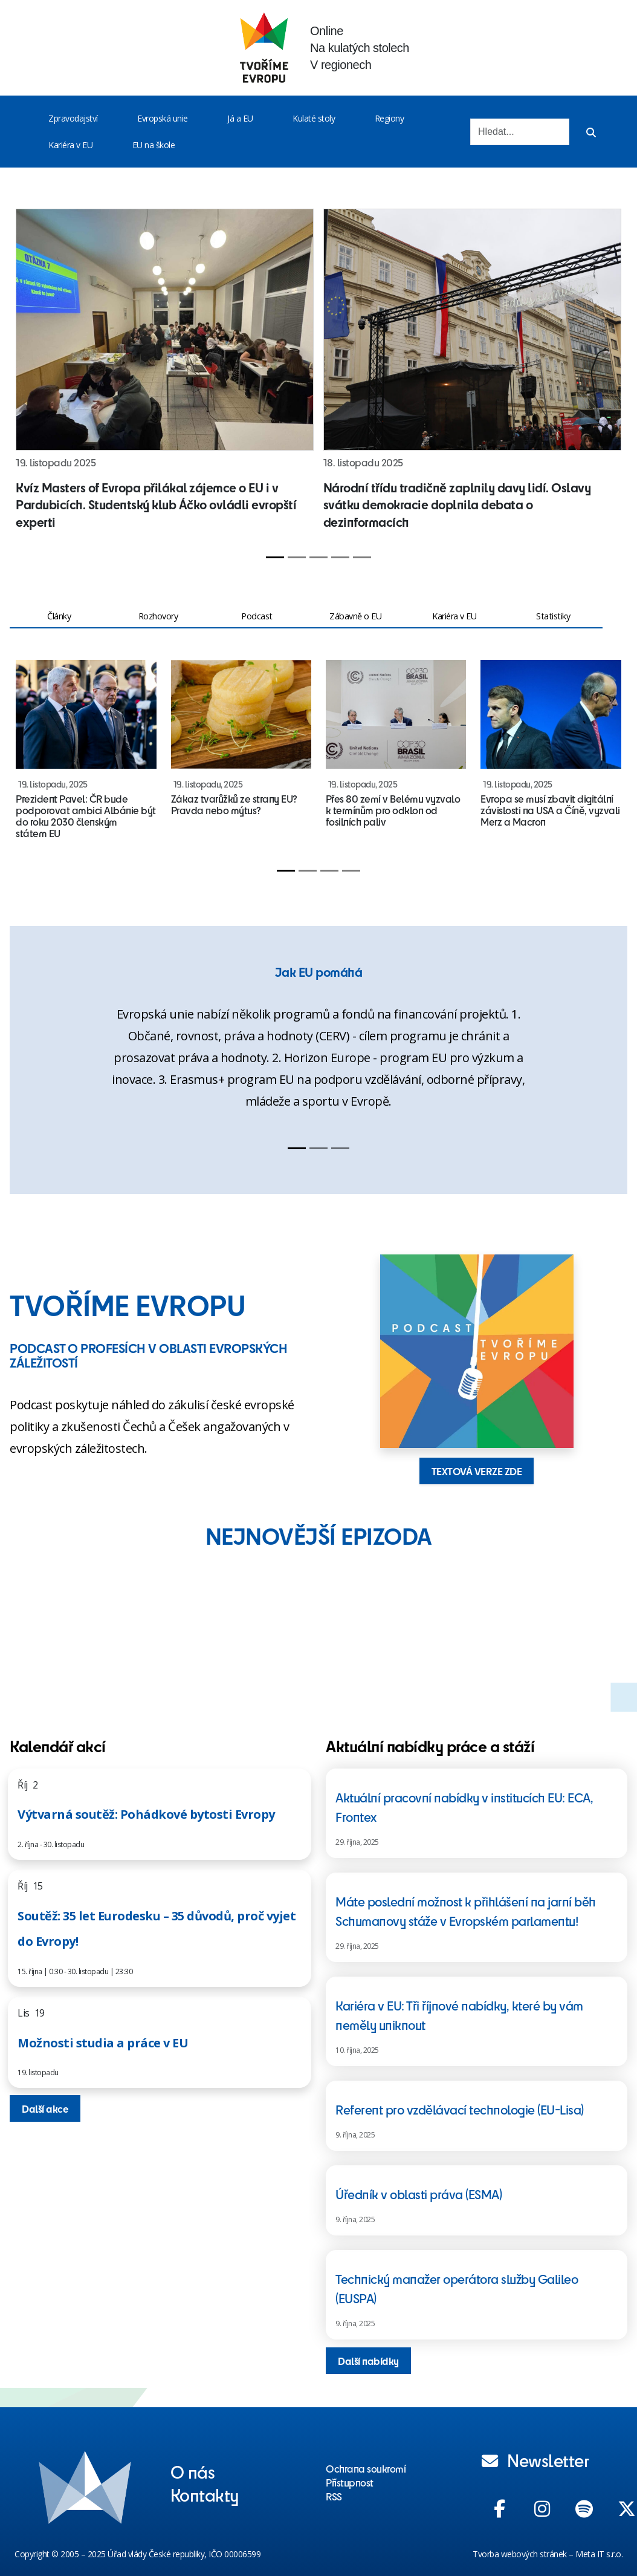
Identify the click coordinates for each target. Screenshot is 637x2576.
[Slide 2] (297, 557)
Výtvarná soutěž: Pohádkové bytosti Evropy (146, 1814)
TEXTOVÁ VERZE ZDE (477, 1471)
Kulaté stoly (314, 118)
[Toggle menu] (100, 118)
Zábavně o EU (355, 616)
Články (59, 616)
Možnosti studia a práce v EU (103, 2043)
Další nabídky (368, 2360)
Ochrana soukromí (366, 2468)
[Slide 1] (275, 557)
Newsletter (535, 2460)
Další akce (45, 2108)
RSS (334, 2496)
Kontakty (204, 2494)
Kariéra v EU (70, 145)
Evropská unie (162, 118)
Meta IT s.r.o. (598, 2554)
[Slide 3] (318, 557)
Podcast (257, 616)
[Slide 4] (340, 557)
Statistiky (553, 616)
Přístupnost (349, 2482)
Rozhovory (158, 616)
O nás (192, 2471)
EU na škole (153, 145)
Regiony (389, 118)
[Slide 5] (362, 557)
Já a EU (240, 118)
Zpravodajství (73, 118)
